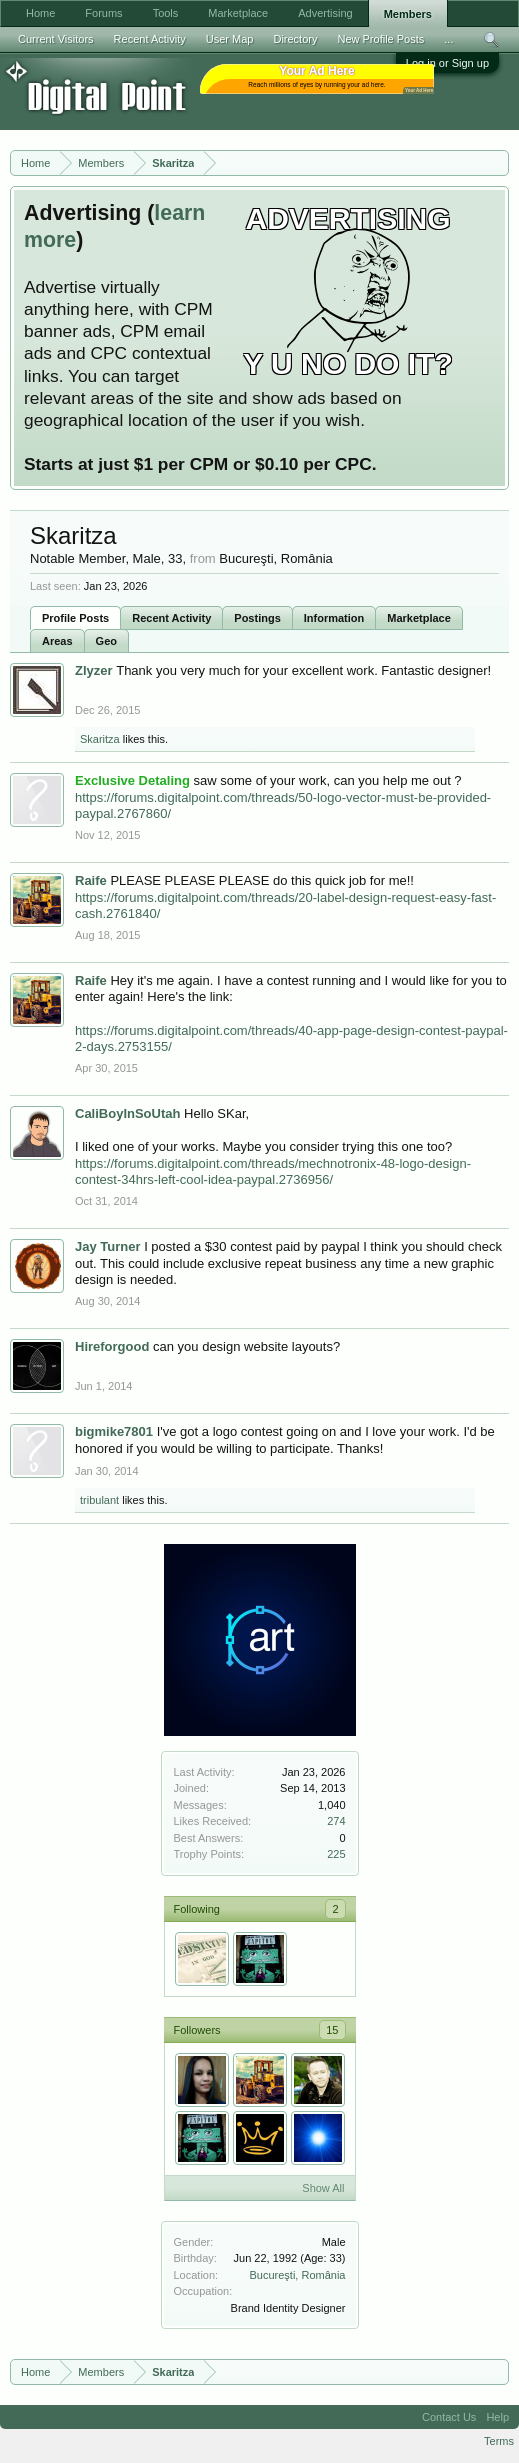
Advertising (325, 13)
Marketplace (419, 618)
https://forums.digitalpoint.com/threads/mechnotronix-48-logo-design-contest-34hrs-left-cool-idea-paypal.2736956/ (273, 1172)
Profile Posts (75, 618)
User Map (230, 39)
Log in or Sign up (447, 63)
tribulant (99, 1500)
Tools (166, 13)
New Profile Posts (380, 39)
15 (332, 2030)
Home (40, 13)
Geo (106, 641)
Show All (323, 2188)
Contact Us (449, 2417)
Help (497, 2417)
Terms (499, 2441)
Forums (103, 13)
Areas (57, 641)
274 (336, 1821)
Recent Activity (171, 618)
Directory (295, 39)
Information (334, 618)
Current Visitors (56, 39)
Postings (257, 618)
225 (336, 1854)
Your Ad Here (419, 90)
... (448, 39)
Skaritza (100, 739)
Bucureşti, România (298, 2275)
